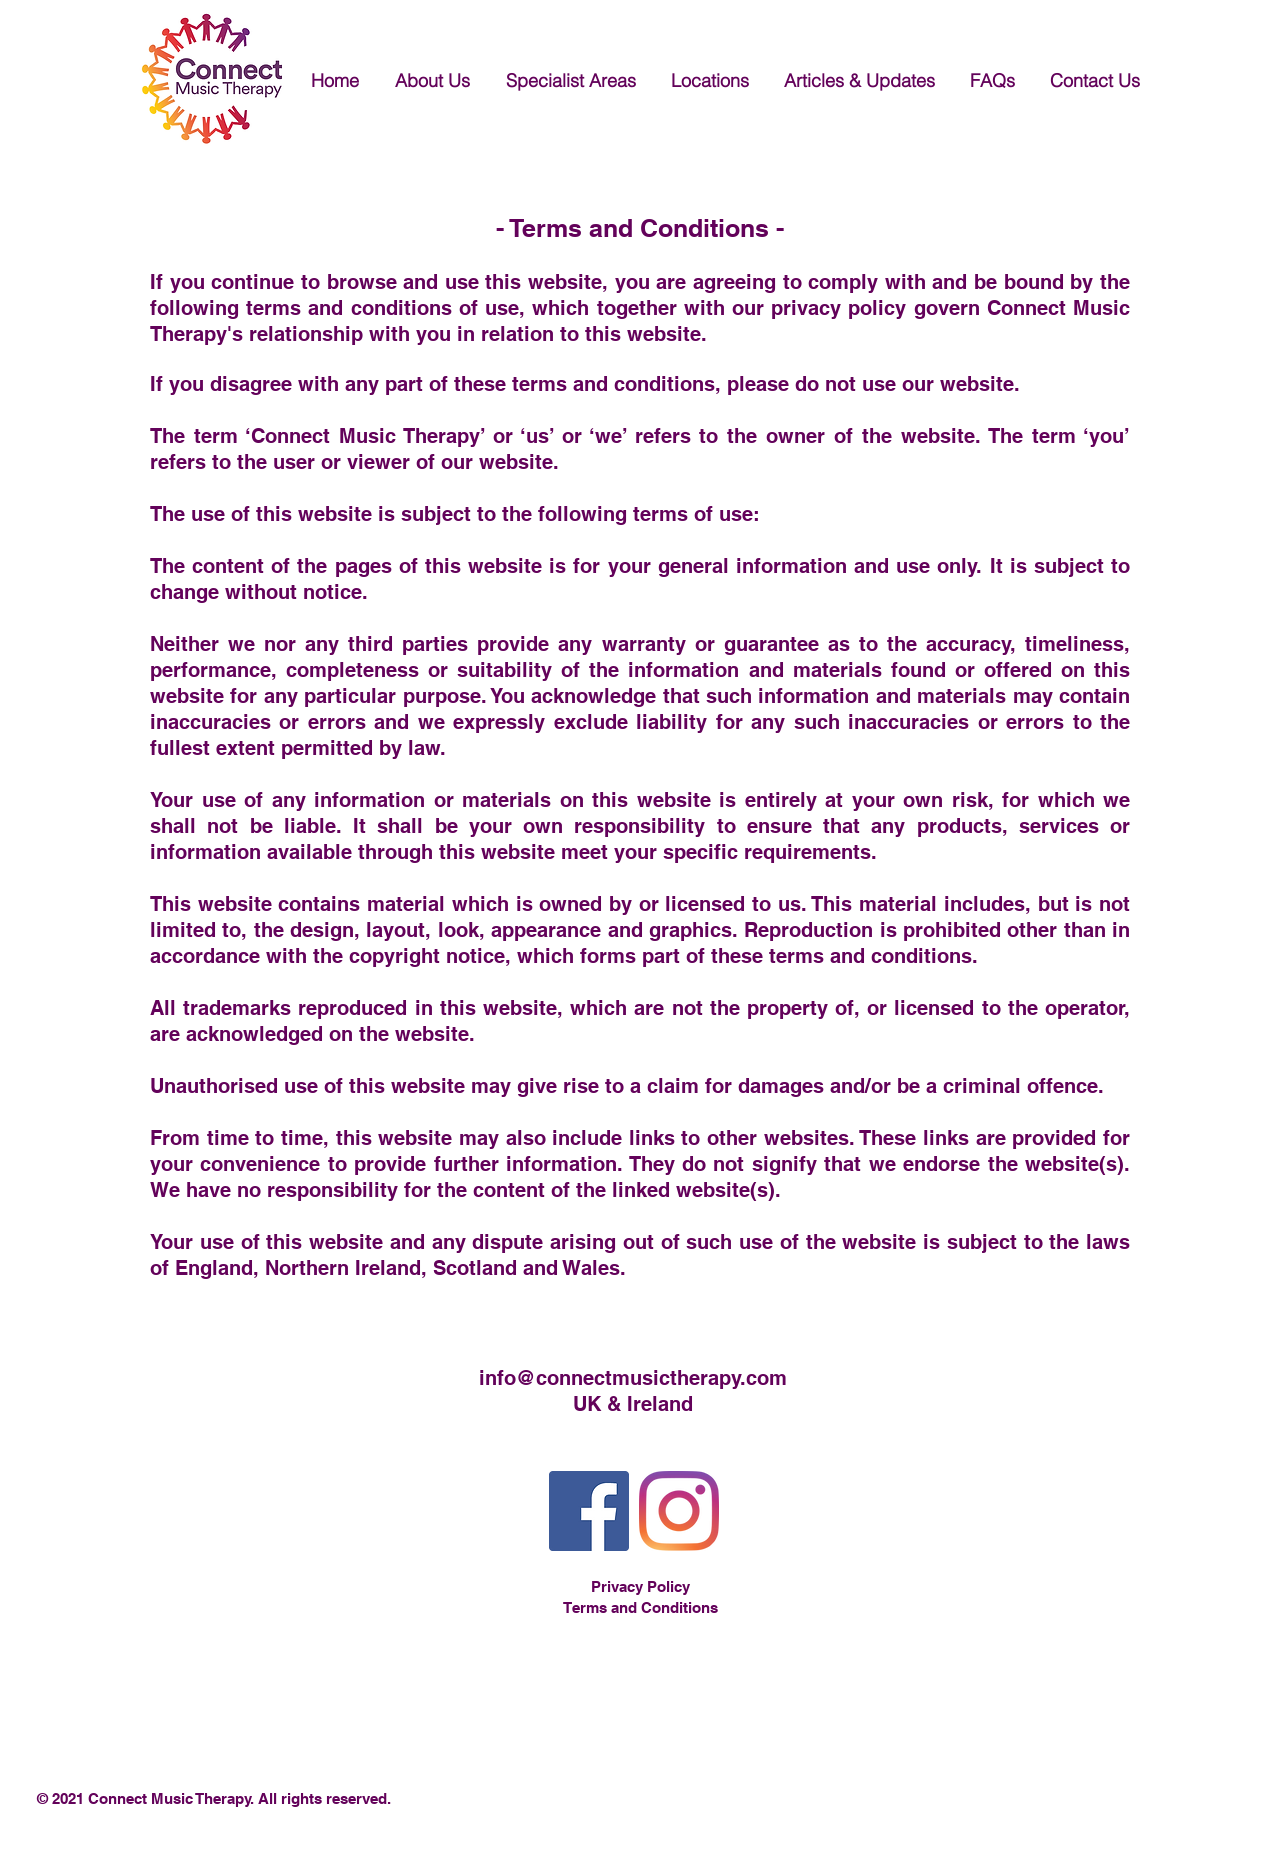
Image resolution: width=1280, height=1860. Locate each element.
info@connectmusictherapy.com (633, 1378)
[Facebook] (589, 1511)
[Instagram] (679, 1511)
